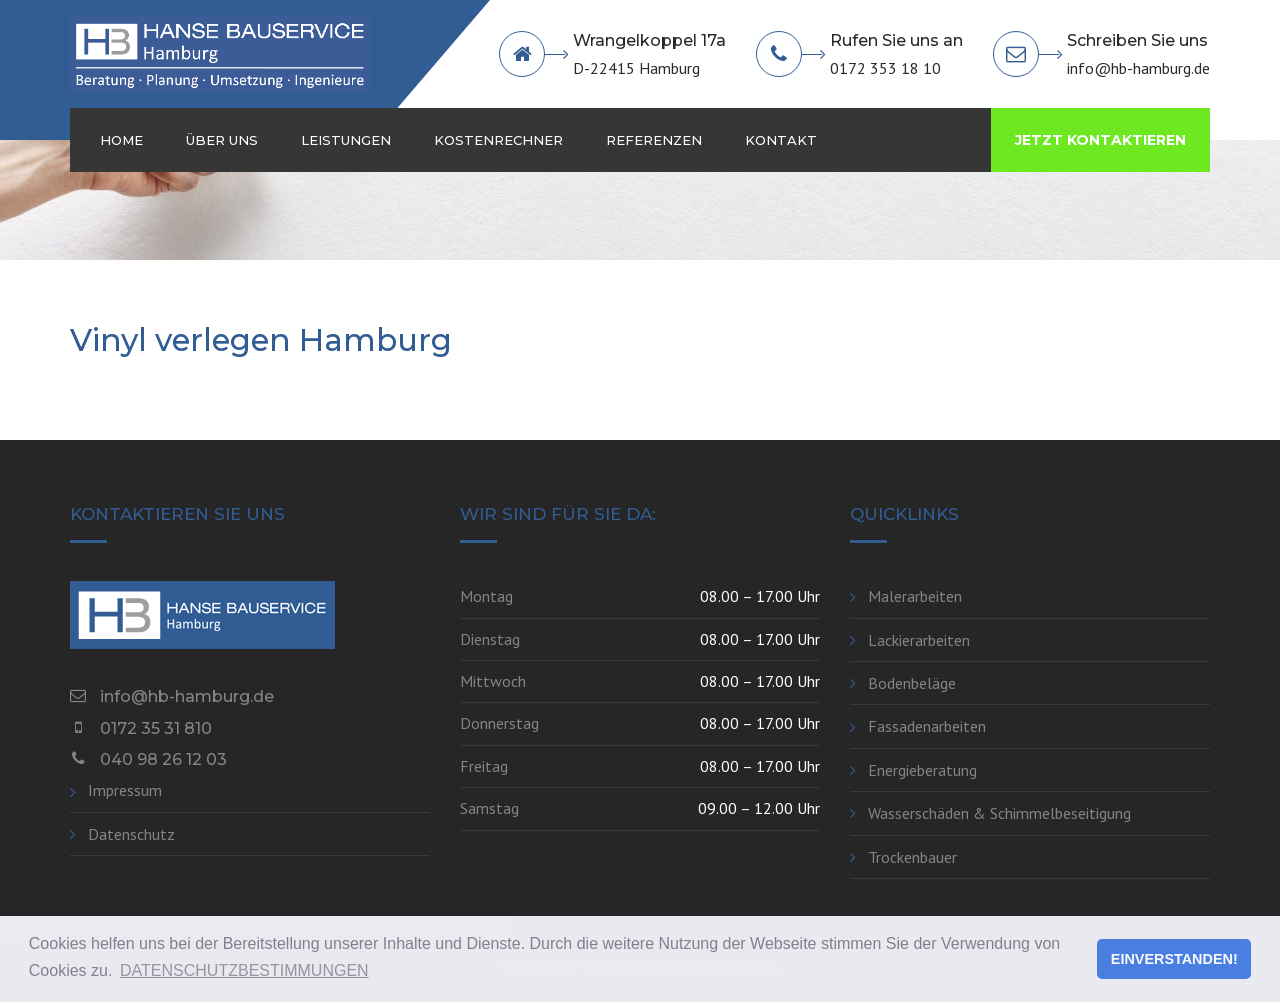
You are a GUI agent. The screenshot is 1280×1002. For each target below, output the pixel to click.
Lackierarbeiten (919, 640)
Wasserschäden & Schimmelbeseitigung (999, 813)
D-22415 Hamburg (636, 68)
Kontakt (781, 140)
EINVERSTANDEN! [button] (1174, 959)
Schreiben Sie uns (1137, 40)
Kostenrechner (498, 140)
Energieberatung (922, 770)
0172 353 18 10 (885, 68)
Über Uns (222, 140)
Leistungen (346, 140)
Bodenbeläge (912, 683)
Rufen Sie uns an (896, 40)
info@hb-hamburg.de (1138, 68)
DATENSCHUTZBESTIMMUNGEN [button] (244, 970)
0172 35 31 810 (156, 728)
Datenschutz (131, 834)
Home (121, 140)
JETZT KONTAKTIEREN (1100, 140)
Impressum (125, 790)
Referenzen (654, 140)
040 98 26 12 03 (163, 759)
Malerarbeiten (915, 596)
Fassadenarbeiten (927, 726)
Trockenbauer (912, 857)
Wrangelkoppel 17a (649, 40)
